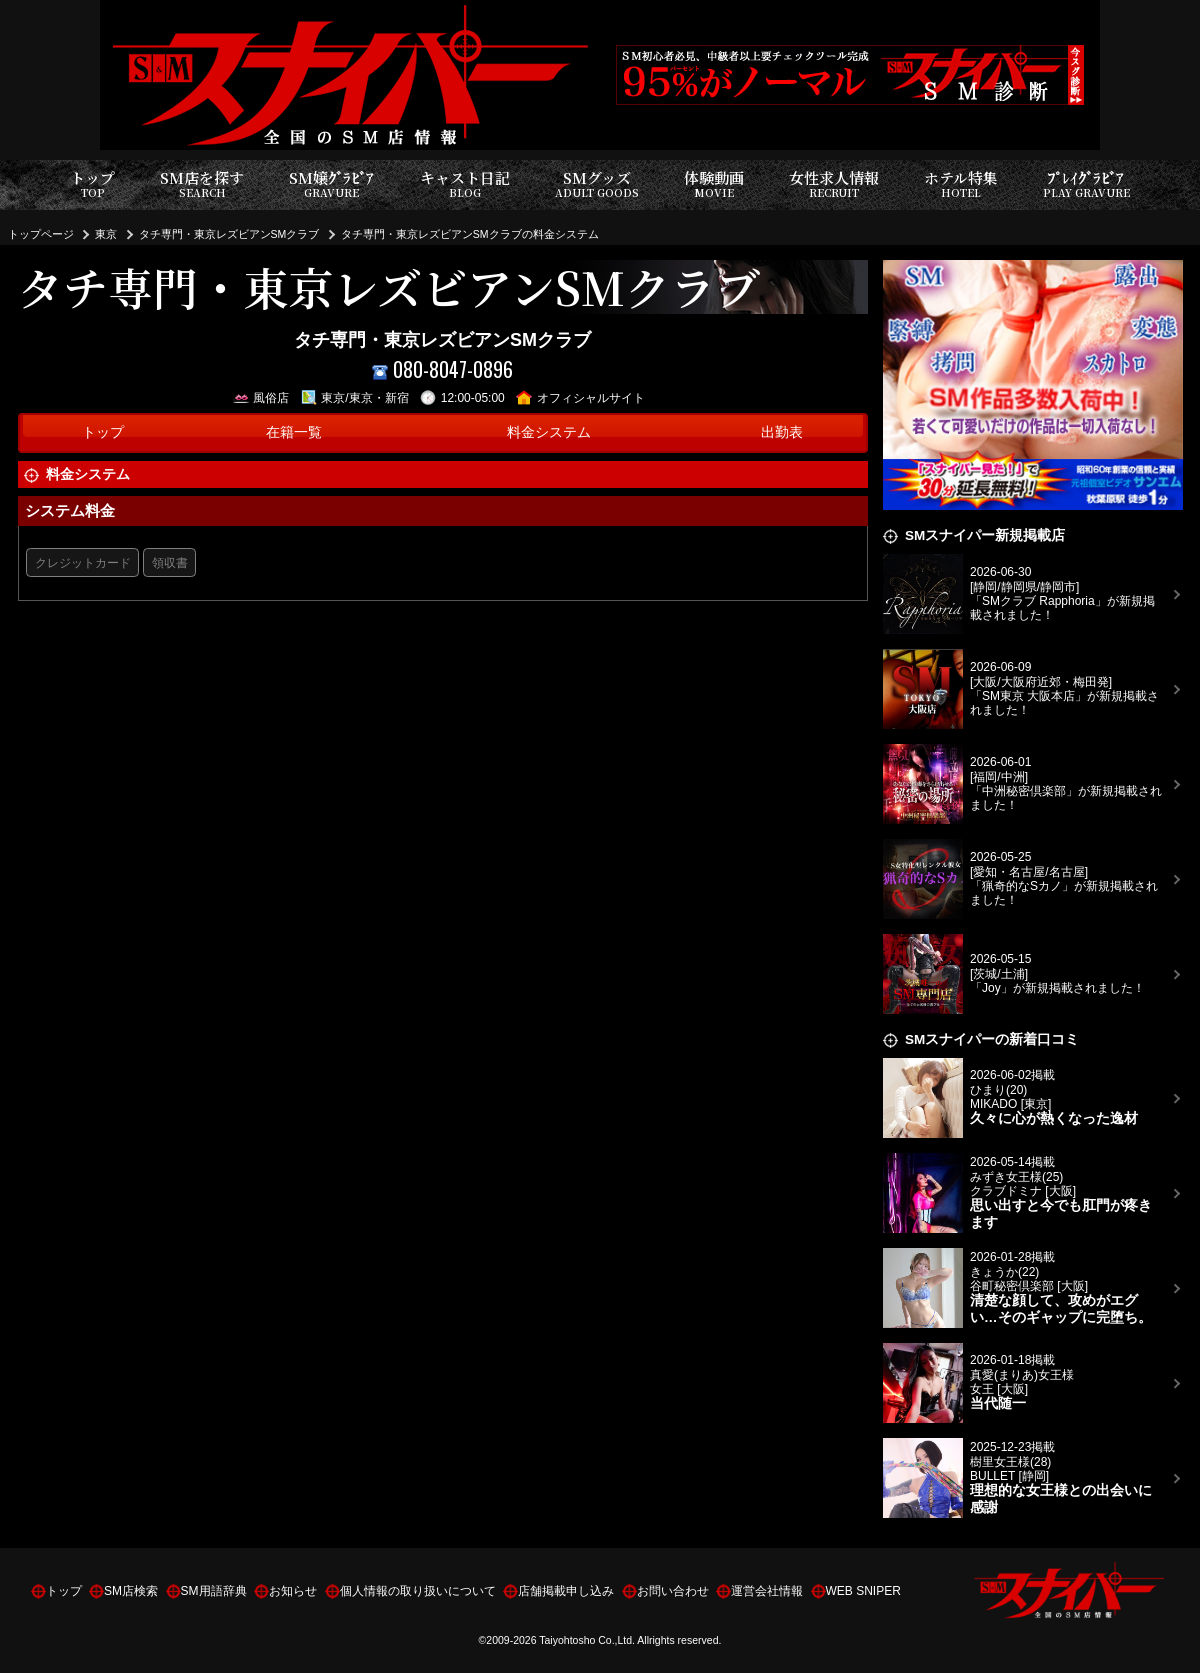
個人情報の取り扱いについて (418, 1591)
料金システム (549, 432)
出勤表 (782, 432)
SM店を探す (202, 184)
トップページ (41, 234)
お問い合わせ (673, 1591)
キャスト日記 (465, 184)
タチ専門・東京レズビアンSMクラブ (229, 234)
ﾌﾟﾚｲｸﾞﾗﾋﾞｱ (1086, 184)
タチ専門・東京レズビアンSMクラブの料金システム (470, 234)
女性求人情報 (834, 184)
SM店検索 (131, 1591)
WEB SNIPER (863, 1591)
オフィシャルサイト (580, 398)
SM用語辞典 (214, 1591)
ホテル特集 (961, 184)
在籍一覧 (294, 432)
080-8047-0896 (442, 369)
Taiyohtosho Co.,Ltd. (587, 1640)
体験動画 (714, 184)
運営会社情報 (767, 1591)
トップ (92, 184)
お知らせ (293, 1591)
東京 (106, 234)
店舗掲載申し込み (566, 1591)
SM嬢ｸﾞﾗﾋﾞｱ (331, 184)
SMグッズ (597, 184)
